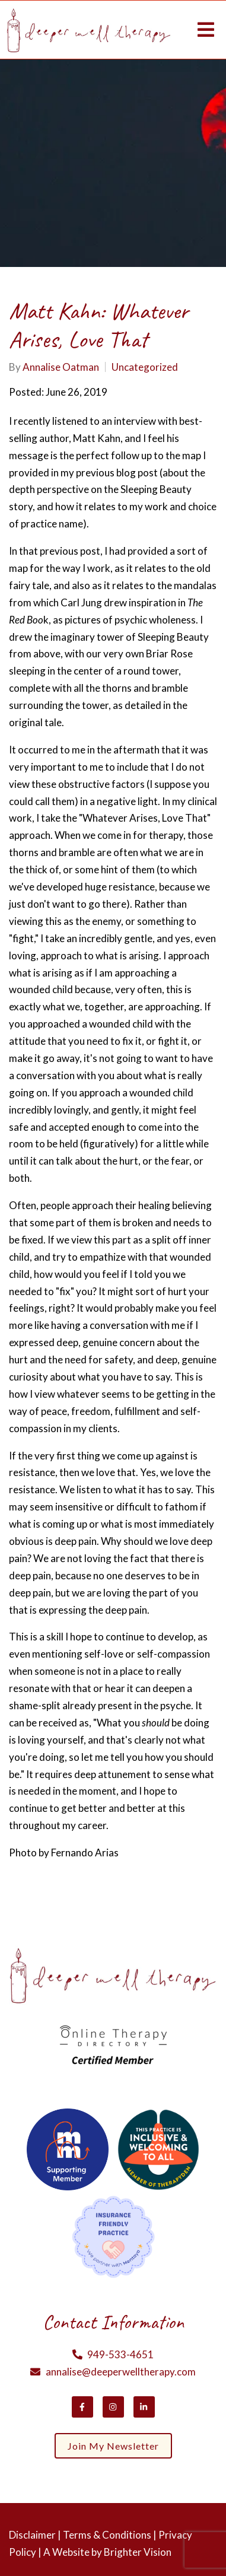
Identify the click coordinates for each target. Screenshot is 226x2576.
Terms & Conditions (107, 2535)
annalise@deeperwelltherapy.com (121, 2371)
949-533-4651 (120, 2354)
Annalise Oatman (61, 367)
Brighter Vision (137, 2552)
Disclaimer (32, 2535)
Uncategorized (145, 367)
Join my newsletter (113, 2445)
